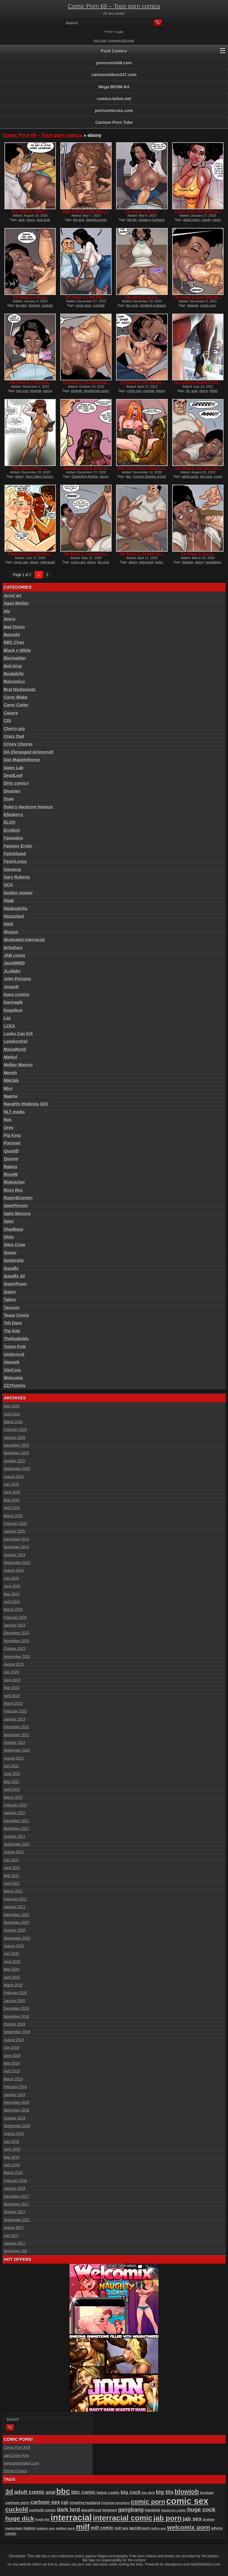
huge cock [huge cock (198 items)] (201, 2509)
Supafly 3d (14, 1276)
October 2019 (15, 2024)
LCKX (9, 1026)
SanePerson (16, 1206)
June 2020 (12, 1962)
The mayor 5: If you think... (30, 382)
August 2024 (14, 1570)
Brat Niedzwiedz (20, 689)
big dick (78, 219)
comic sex (134, 390)
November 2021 (16, 1829)
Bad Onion (14, 627)
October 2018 (15, 2118)
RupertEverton (18, 1198)
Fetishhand (15, 854)
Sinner (10, 1253)
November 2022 (16, 1735)
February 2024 (15, 1618)
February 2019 (15, 2087)
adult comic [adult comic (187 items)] (29, 2492)
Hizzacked (14, 916)
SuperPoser (15, 1284)
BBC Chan (14, 642)
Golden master (18, 893)
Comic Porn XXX (17, 2448)
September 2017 (17, 2220)
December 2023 (16, 1633)
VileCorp (12, 1370)
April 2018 (12, 2165)
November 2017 (16, 2204)
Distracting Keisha (85, 476)
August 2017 (14, 2228)
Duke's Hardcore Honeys (28, 807)
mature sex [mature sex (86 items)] (46, 2528)
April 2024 (12, 1602)
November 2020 (16, 1923)
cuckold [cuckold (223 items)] (16, 2509)
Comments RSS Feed (121, 40)
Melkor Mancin (18, 1065)
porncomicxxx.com (114, 110)
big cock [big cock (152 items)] (131, 2492)
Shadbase (13, 1229)
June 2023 (12, 1680)
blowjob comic (96, 219)
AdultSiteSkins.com (205, 2564)
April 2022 (12, 1789)
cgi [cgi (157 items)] (65, 2502)
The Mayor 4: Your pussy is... (86, 554)
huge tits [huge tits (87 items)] (42, 2519)
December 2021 (16, 1821)
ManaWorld (15, 1049)
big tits (132, 219)
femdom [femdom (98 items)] (109, 2510)
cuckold (47, 305)
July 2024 (11, 1578)
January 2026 (15, 1438)
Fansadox (13, 838)
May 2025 (12, 1500)
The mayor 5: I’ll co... (141, 211)
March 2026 (13, 1422)
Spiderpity (14, 1260)
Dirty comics (16, 783)
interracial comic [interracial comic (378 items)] (123, 2518)
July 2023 (11, 1672)
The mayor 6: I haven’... (30, 211)
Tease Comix (16, 1315)
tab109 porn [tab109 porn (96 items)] (139, 2528)
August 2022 (14, 1758)
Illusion (11, 932)
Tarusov (12, 1307)
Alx (7, 611)
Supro (10, 1292)
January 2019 (15, 2095)
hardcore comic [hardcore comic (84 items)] (173, 2510)
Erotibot (12, 830)
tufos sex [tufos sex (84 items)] (158, 2528)
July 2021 (11, 1860)
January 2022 (15, 1813)
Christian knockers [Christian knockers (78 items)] (115, 2503)
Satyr (9, 1221)
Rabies (11, 1167)
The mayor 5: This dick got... (141, 382)
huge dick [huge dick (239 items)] (19, 2518)
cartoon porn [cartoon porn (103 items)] (17, 2502)
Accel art (12, 595)
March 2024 (13, 1610)
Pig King (12, 1135)
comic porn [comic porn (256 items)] (148, 2501)
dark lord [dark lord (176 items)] (68, 2510)
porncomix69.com (114, 62)
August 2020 (14, 1946)
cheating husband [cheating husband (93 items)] (84, 2503)
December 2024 (16, 1539)
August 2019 (14, 2040)
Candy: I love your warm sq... (198, 211)
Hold (8, 924)
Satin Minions (17, 1214)
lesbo (159, 562)
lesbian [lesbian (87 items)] (209, 2519)
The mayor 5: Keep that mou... (198, 297)
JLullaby (12, 971)
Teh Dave (13, 1323)
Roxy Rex (13, 1190)
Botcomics (14, 681)
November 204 (15, 2251)
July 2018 (11, 2142)
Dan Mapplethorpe (22, 760)
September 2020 (17, 1938)
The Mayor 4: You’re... (197, 554)
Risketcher (14, 1182)
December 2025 (16, 1445)
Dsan (9, 799)
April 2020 (12, 1977)
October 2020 (15, 1930)
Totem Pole (15, 1347)
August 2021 (14, 1852)
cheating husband (151, 219)
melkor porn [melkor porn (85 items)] (65, 2528)
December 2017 (16, 2196)
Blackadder (15, 658)
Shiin (9, 1237)
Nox (8, 1120)
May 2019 (12, 2063)
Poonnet (12, 1143)
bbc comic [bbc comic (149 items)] (83, 2492)
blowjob (33, 305)
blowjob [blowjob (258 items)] (187, 2491)
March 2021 (13, 1891)
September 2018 (17, 2126)
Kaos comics (16, 994)
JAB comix (14, 955)
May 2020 (12, 1969)
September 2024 (17, 1563)
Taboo (10, 1299)
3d (187, 390)
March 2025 (13, 1516)
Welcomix (13, 1378)
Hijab (9, 900)
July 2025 (11, 1484)
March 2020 (13, 1985)
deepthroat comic (96, 390)
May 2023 (12, 1688)
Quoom (11, 1159)
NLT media (14, 1112)
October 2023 (15, 1649)
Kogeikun (13, 1010)
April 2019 (12, 2071)
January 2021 (15, 1907)
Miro (8, 1088)
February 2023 (15, 1711)
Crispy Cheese (18, 744)
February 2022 (15, 1805)
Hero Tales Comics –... (30, 468)
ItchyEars (13, 948)
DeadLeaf (13, 775)
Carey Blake (16, 697)
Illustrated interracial (24, 940)
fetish (213, 390)
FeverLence (15, 861)
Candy (206, 219)
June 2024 (12, 1586)
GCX (8, 885)
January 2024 (15, 1625)
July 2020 (11, 1954)
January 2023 (15, 1719)
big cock (132, 305)
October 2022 (15, 1743)
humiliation (213, 562)
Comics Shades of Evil (149, 476)
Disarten (12, 791)
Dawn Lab (13, 768)
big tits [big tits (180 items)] (165, 2492)
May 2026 (12, 1406)
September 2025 (17, 1469)
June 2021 (12, 1868)
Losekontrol (16, 1041)
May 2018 (12, 2157)
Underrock (14, 1354)
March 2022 (13, 1797)
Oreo (9, 1128)
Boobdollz (14, 674)
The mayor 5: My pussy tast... (86, 382)
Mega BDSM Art (114, 86)
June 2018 (12, 2149)
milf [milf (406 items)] (83, 2527)
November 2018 (16, 2110)
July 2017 (11, 2236)
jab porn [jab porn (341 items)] (167, 2518)
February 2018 (15, 2181)
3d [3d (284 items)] (9, 2491)
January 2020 (15, 2001)
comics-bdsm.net (114, 98)
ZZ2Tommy (15, 1385)
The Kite (12, 1331)
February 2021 (15, 1899)
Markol (10, 1057)
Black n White (17, 650)
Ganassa (12, 869)
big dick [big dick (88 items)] (148, 2492)
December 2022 (16, 1727)
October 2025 (15, 1461)
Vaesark (12, 1362)
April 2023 (12, 1696)
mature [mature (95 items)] (29, 2528)
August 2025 (14, 1477)
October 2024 (15, 1555)
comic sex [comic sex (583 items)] (187, 2501)
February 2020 (15, 1993)
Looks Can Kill (18, 1034)
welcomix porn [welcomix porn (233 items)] (188, 2527)
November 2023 (16, 1641)
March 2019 (13, 2079)
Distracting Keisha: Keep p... (86, 468)
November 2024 (16, 1547)
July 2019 (11, 2048)
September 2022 (17, 1750)
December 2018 (16, 2103)
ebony (30, 219)
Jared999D (14, 963)
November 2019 (16, 2017)
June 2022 (12, 1774)
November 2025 (16, 1453)
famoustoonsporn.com (21, 2463)
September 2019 (17, 2032)
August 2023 (14, 1664)
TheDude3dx (16, 1339)
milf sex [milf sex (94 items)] (121, 2528)
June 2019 (12, 2056)
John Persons (17, 979)
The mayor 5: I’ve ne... (30, 297)
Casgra (11, 713)
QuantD (11, 1151)
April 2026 (12, 1414)
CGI (7, 721)
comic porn (83, 305)
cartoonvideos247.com (114, 74)
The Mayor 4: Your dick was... (197, 468)
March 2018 (13, 2173)
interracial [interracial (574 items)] (71, 2517)
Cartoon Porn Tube (114, 122)
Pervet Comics (15, 2471)
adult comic (191, 219)
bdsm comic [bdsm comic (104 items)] (108, 2492)
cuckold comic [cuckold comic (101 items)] (42, 2510)
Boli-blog (13, 666)
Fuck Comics (114, 51)
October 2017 (15, 2212)
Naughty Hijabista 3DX (26, 1104)
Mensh (10, 1073)
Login (120, 31)
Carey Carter (16, 705)
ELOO (10, 822)
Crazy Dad (14, 736)
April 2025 (12, 1508)
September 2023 (17, 1657)
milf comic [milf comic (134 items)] (102, 2527)
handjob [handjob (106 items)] (152, 2510)
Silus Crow (14, 1245)
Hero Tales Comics (39, 476)
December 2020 (16, 1915)
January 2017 (15, 2243)
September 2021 (17, 1844)
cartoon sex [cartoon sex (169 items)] (45, 2502)
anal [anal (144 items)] (51, 2492)
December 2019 (16, 2009)
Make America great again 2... (86, 211)
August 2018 (14, 2134)
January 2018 (15, 2188)
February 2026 (15, 1430)
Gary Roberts (17, 877)
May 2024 (12, 1594)
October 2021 (15, 1837)
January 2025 (15, 1531)
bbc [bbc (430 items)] (63, 2491)
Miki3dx (11, 1080)
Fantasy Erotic (18, 846)
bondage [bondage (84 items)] (207, 2492)
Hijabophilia (15, 908)
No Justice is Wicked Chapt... (198, 382)
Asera (9, 619)
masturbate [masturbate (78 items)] (13, 2528)
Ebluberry (13, 815)
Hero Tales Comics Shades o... (142, 468)
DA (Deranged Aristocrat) (28, 752)
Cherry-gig (14, 729)
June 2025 (12, 1492)
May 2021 (12, 1876)
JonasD (11, 987)
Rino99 (11, 1174)
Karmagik (13, 1002)
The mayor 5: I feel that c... (86, 297)
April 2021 (12, 1883)
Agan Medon (16, 603)
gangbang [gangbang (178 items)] (131, 2510)
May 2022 (12, 1782)
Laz (7, 1018)
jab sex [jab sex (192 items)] (192, 2519)
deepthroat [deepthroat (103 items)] (91, 2510)
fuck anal (43, 219)
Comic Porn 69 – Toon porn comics (114, 6)
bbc (128, 476)
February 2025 (15, 1524)
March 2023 (13, 1704)
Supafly (11, 1268)
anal (21, 219)
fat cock (103, 562)
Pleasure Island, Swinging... (30, 554)
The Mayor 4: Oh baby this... (141, 554)
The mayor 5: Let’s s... (142, 297)
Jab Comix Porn (16, 2456)
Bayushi (12, 635)
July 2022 (11, 1766)
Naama (11, 1096)
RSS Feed (100, 40)
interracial (47, 562)
